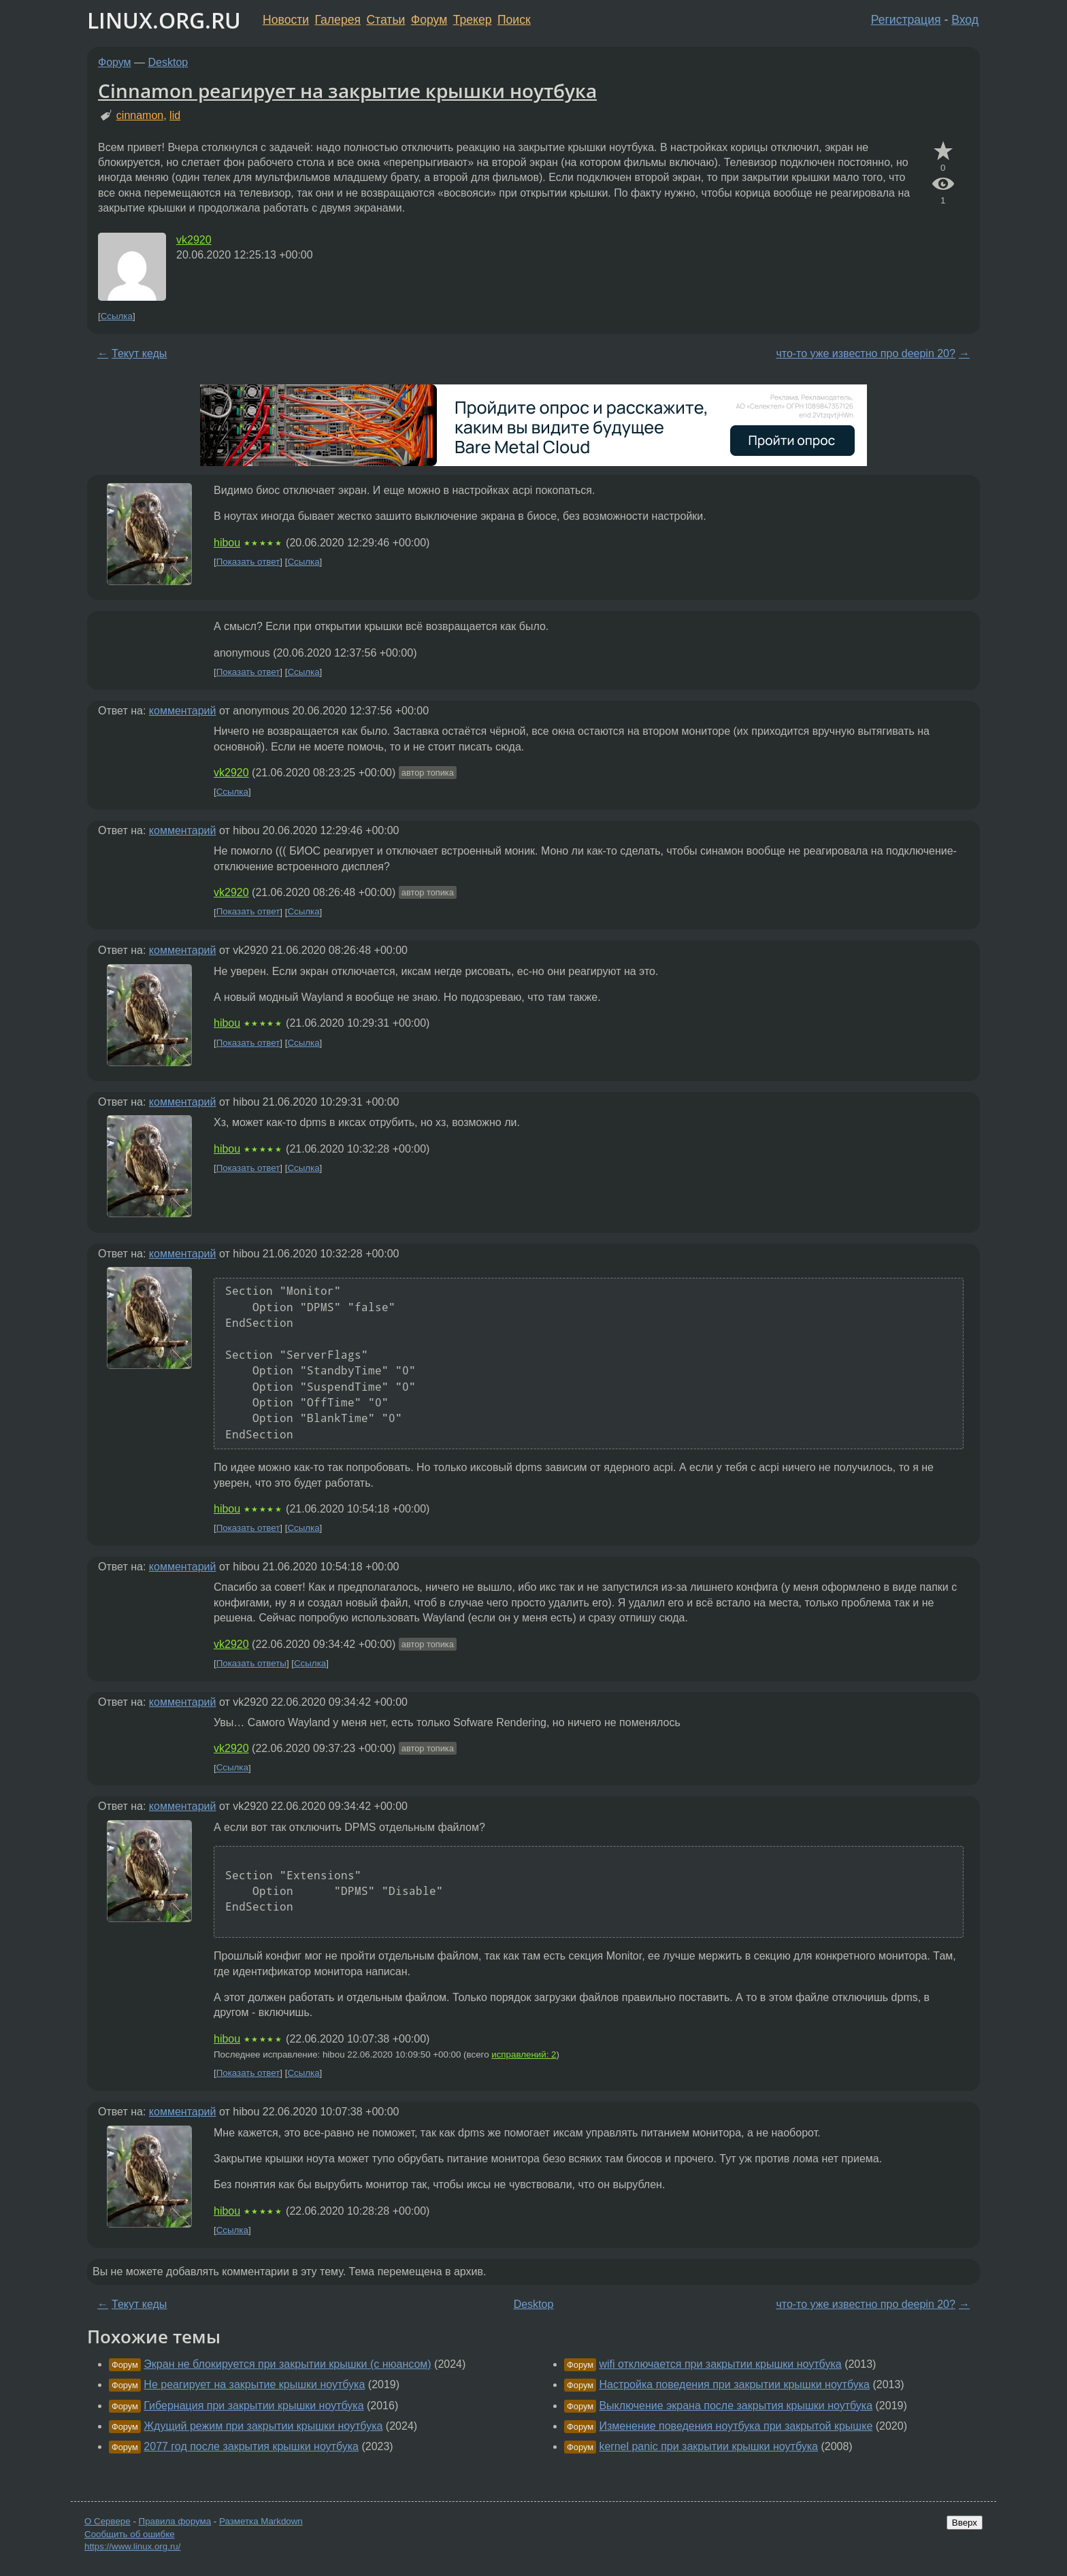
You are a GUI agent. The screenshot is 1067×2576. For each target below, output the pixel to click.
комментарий (182, 710)
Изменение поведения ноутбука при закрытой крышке (735, 2426)
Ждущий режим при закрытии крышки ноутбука (263, 2426)
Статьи (385, 20)
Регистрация (906, 20)
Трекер (472, 20)
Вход (965, 20)
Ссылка (117, 316)
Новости (286, 20)
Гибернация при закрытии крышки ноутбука (253, 2405)
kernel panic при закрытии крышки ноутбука (708, 2446)
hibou (227, 542)
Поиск (514, 20)
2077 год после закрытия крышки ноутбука (251, 2446)
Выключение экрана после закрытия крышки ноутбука (735, 2405)
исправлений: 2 (523, 2054)
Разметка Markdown (261, 2521)
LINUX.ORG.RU (164, 20)
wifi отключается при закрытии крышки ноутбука (720, 2364)
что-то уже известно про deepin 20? (865, 353)
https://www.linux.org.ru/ (132, 2546)
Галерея (338, 20)
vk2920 (194, 240)
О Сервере (107, 2521)
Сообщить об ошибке (129, 2534)
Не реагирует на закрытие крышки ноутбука (254, 2384)
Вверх (964, 2522)
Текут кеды (139, 353)
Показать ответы (251, 1663)
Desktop (168, 62)
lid (174, 115)
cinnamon (139, 115)
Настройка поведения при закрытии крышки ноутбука (734, 2384)
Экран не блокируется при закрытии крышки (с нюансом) (287, 2364)
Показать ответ (248, 562)
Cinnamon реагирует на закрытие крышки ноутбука (347, 90)
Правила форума (175, 2521)
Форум (429, 20)
